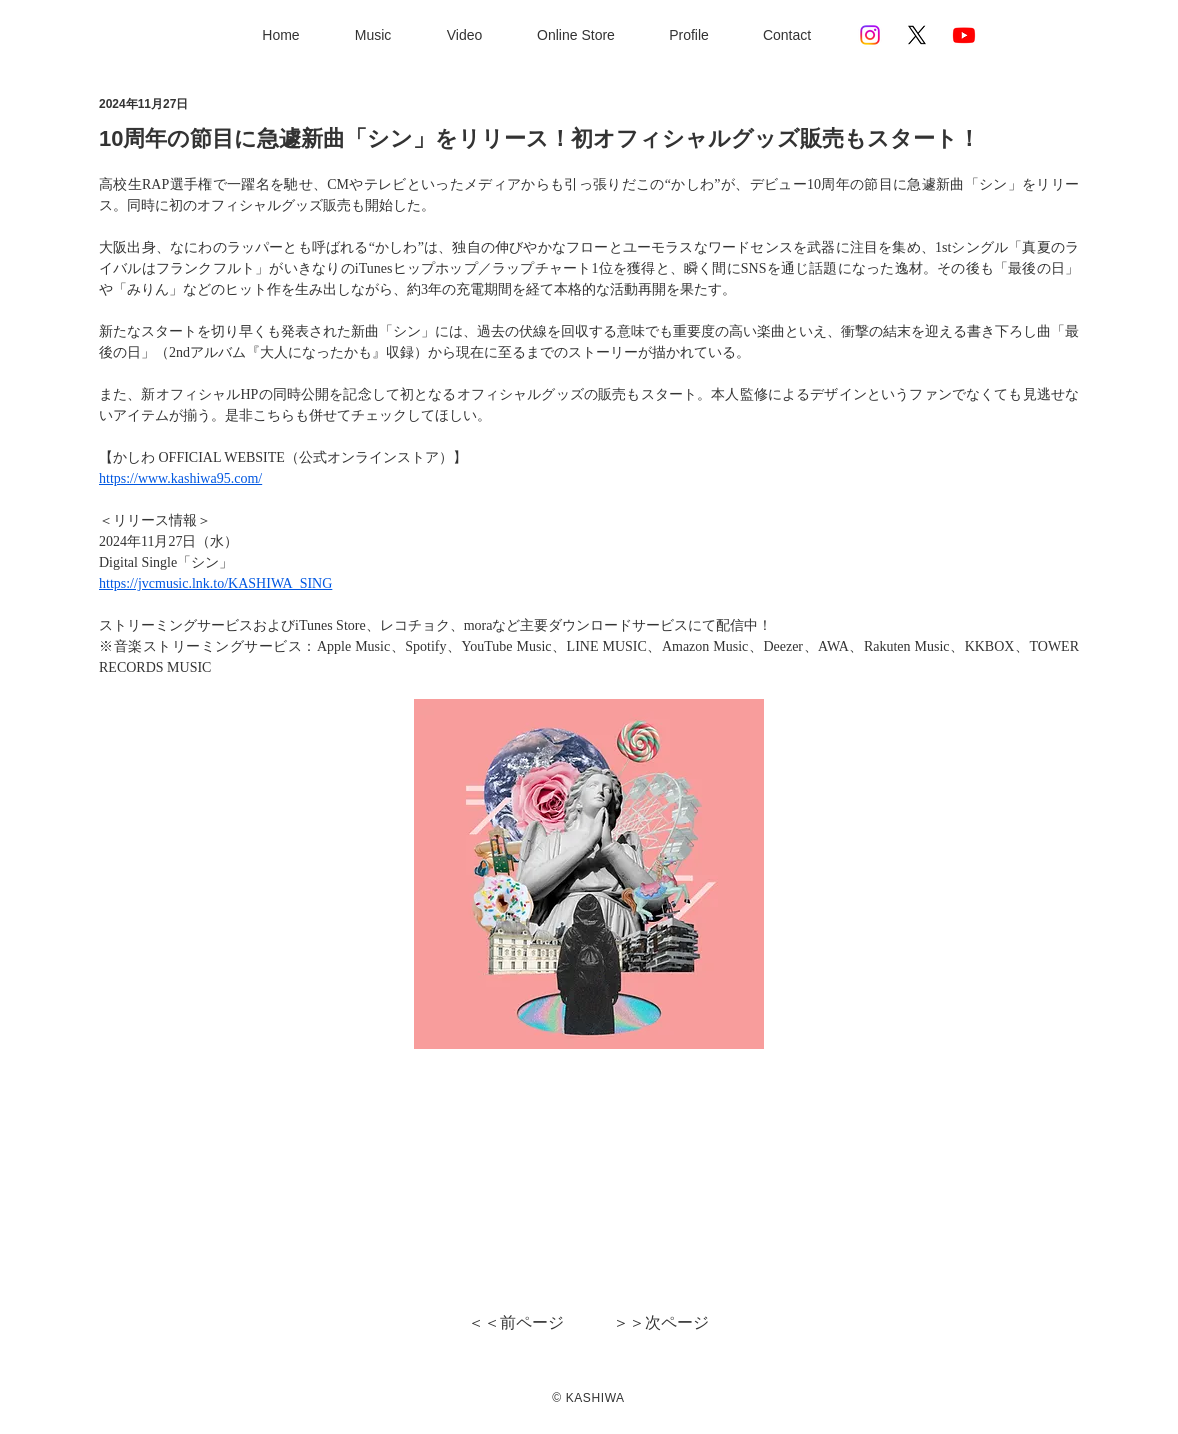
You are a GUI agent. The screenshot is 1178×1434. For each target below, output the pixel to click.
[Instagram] (870, 35)
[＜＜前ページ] (518, 1323)
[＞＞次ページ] (659, 1323)
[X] (917, 35)
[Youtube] (964, 35)
